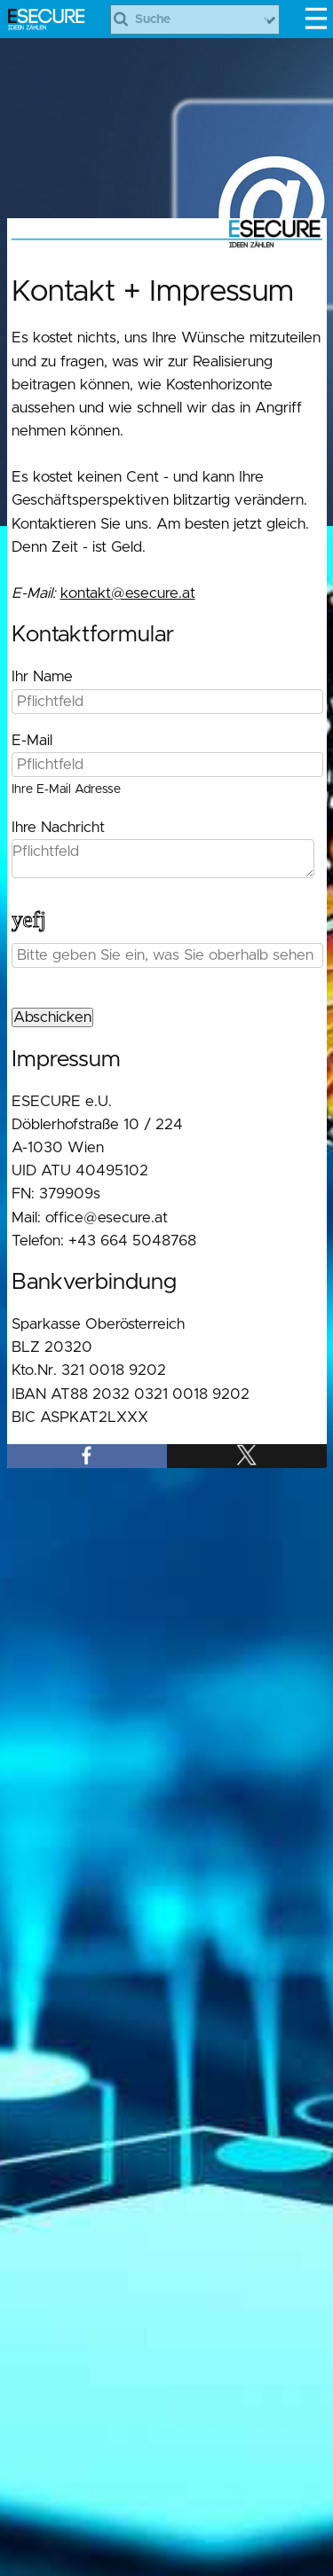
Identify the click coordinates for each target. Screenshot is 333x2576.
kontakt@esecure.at (127, 593)
